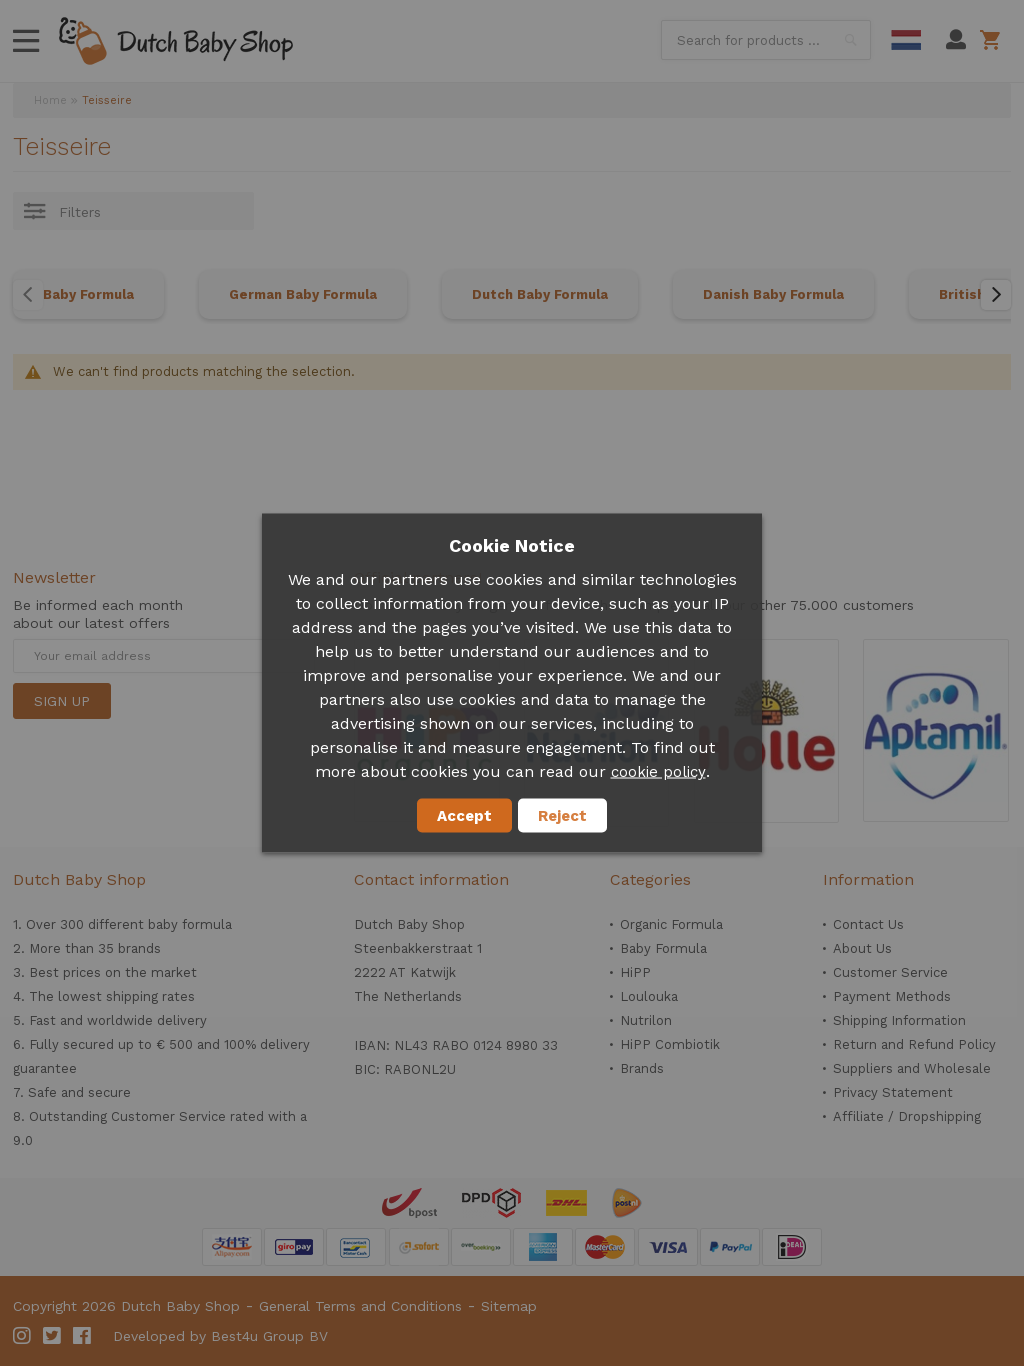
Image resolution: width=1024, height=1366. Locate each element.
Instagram (23, 1336)
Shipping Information (899, 1020)
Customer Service (890, 972)
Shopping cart (993, 40)
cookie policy (658, 772)
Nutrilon (646, 1020)
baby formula (190, 924)
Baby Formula (88, 294)
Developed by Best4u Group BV (220, 1336)
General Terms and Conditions (360, 1306)
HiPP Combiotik (670, 1044)
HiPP (635, 972)
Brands (642, 1068)
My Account (956, 40)
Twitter (53, 1336)
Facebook (83, 1336)
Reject (562, 816)
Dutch (906, 40)
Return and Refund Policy (914, 1044)
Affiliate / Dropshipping (907, 1116)
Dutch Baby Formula (540, 294)
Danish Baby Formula (773, 294)
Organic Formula (671, 924)
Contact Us (868, 924)
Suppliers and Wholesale (912, 1068)
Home (50, 100)
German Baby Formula (303, 294)
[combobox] (766, 40)
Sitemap (509, 1306)
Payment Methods (892, 996)
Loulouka (649, 996)
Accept (464, 816)
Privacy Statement (893, 1092)
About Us (862, 948)
